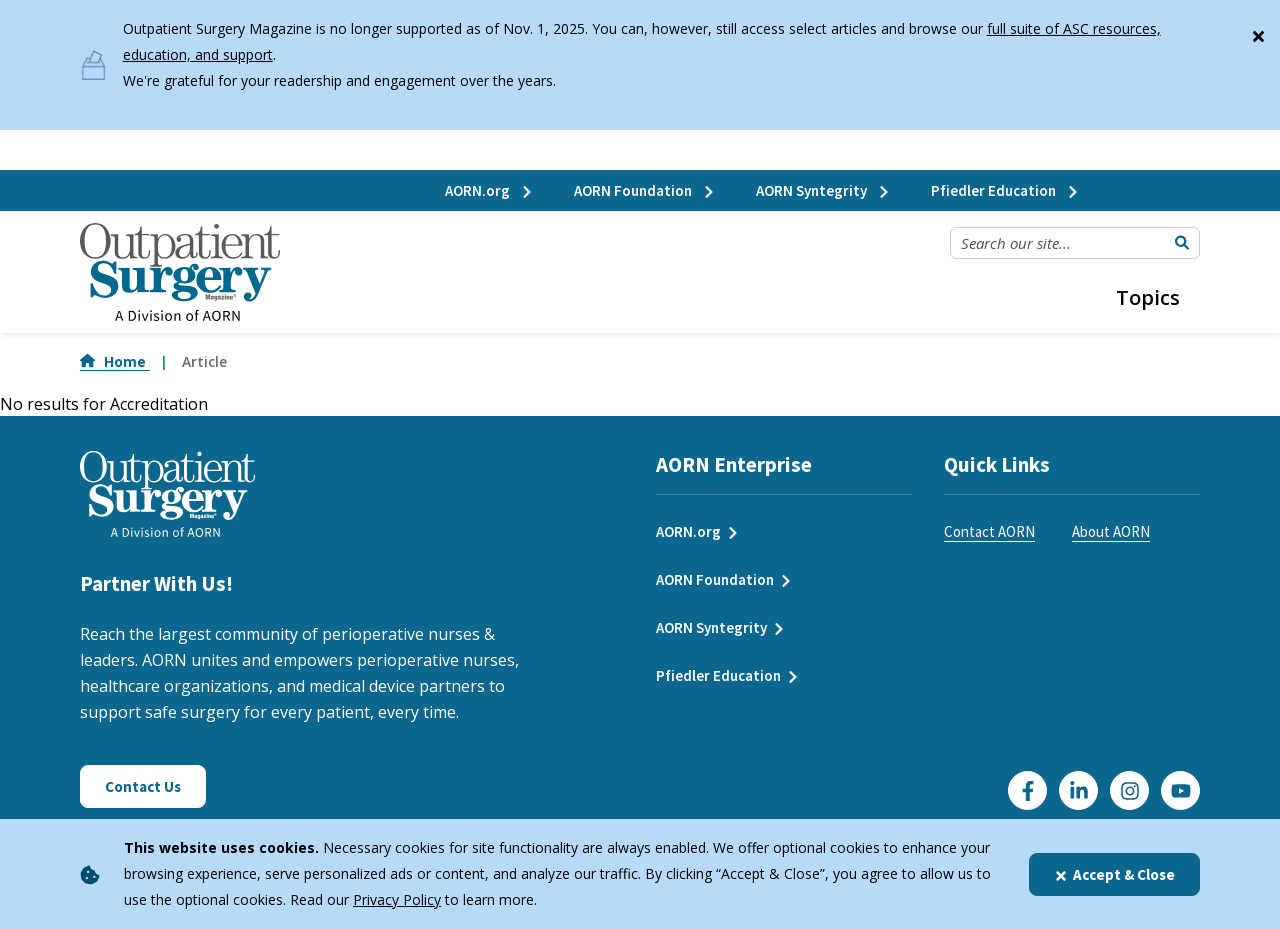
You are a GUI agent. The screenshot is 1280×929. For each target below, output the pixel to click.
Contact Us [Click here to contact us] (143, 786)
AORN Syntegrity (823, 190)
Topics (1148, 297)
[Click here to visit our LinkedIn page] (1078, 790)
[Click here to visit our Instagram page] (1129, 790)
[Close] (1258, 32)
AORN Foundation (645, 190)
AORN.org (489, 190)
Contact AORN (989, 531)
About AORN (1111, 531)
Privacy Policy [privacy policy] (397, 899)
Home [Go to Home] (115, 361)
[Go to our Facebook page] (1027, 790)
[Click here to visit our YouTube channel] (1180, 790)
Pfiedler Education (1005, 190)
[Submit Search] (1182, 243)
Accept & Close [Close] (1114, 874)
